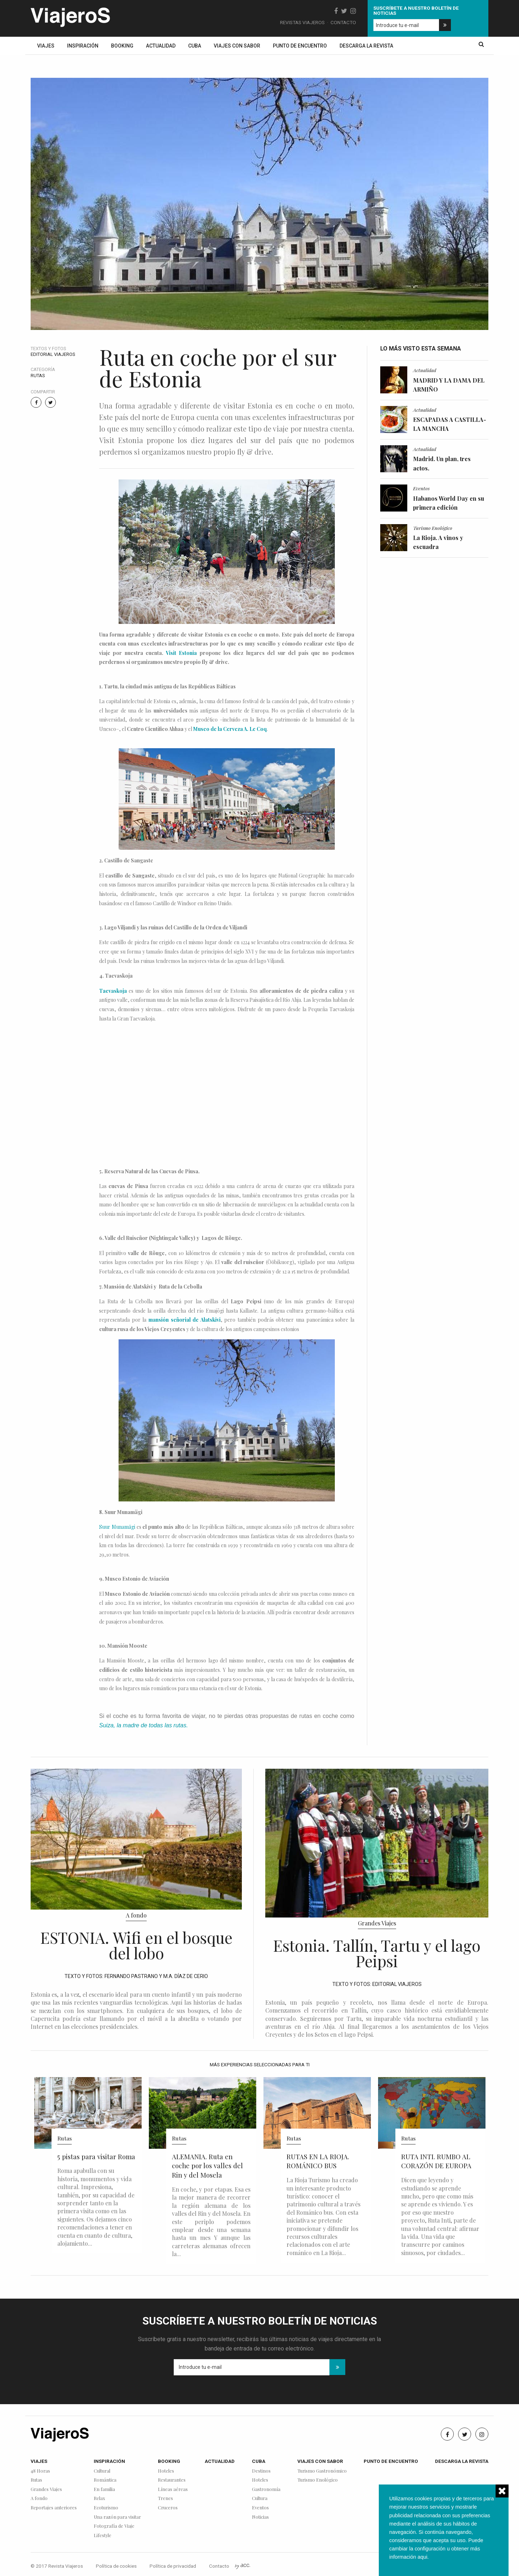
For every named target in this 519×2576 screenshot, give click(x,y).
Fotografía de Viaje (114, 2526)
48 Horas (40, 2471)
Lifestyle (102, 2535)
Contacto (343, 22)
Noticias (260, 2517)
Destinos (261, 2471)
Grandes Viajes (377, 1923)
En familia (104, 2489)
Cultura (259, 2498)
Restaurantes (172, 2480)
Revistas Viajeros (302, 22)
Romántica (105, 2480)
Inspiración (82, 45)
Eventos (421, 488)
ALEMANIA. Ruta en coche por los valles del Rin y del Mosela (207, 2166)
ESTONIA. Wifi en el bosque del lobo (136, 1945)
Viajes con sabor (237, 45)
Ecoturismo (106, 2507)
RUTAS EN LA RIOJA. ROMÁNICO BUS (318, 2161)
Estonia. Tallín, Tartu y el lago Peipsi (376, 1953)
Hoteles (166, 2471)
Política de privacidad (173, 2566)
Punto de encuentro (300, 45)
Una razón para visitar (117, 2517)
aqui (422, 2557)
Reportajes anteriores (54, 2507)
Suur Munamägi (117, 1526)
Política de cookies (116, 2566)
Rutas (38, 375)
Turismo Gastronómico (322, 2471)
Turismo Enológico (432, 527)
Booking (122, 45)
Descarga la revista (366, 45)
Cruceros (168, 2507)
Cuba (194, 45)
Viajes (45, 45)
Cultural (102, 2471)
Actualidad (161, 45)
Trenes (165, 2498)
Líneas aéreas (173, 2489)
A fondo (136, 1915)
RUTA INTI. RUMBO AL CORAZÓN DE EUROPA (436, 2161)
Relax (99, 2498)
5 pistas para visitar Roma (96, 2156)
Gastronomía (266, 2489)
